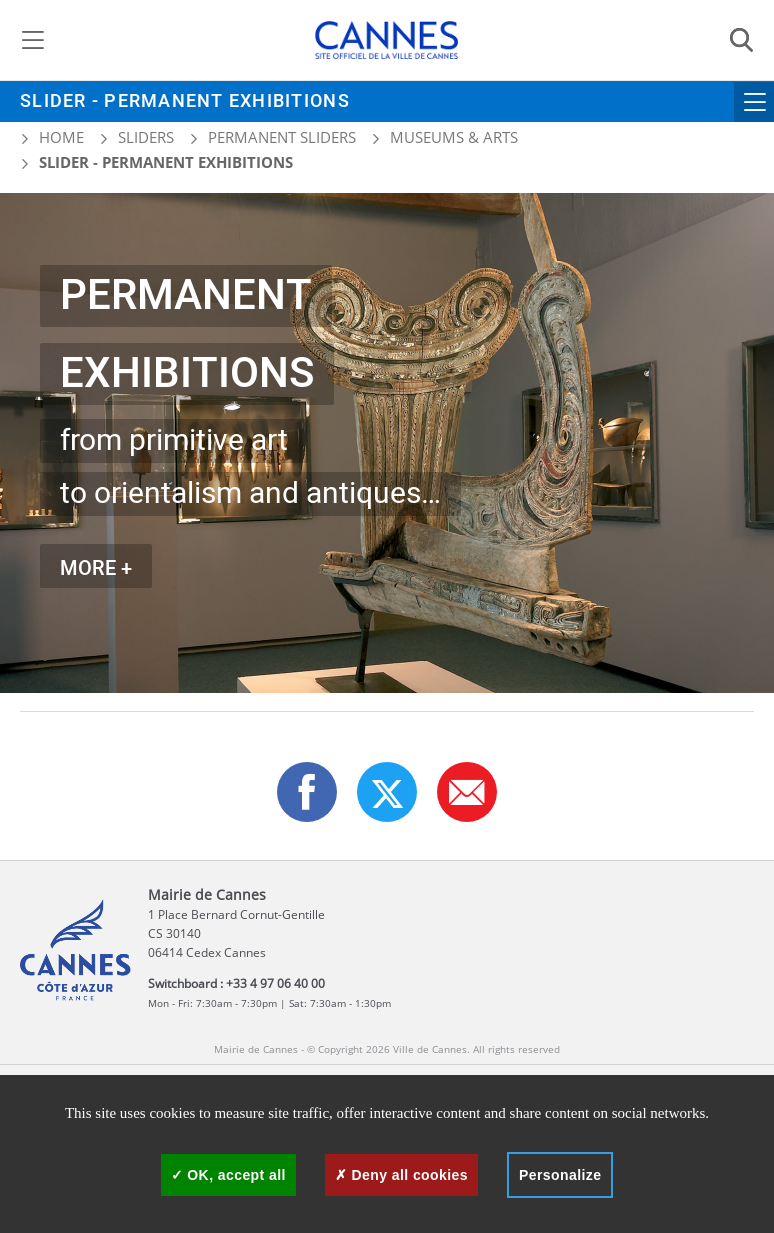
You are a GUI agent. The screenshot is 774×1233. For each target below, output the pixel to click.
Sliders (146, 137)
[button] (467, 792)
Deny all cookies (401, 1175)
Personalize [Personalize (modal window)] (560, 1175)
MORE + (96, 568)
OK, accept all (228, 1175)
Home (52, 137)
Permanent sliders (282, 137)
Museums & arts (454, 137)
